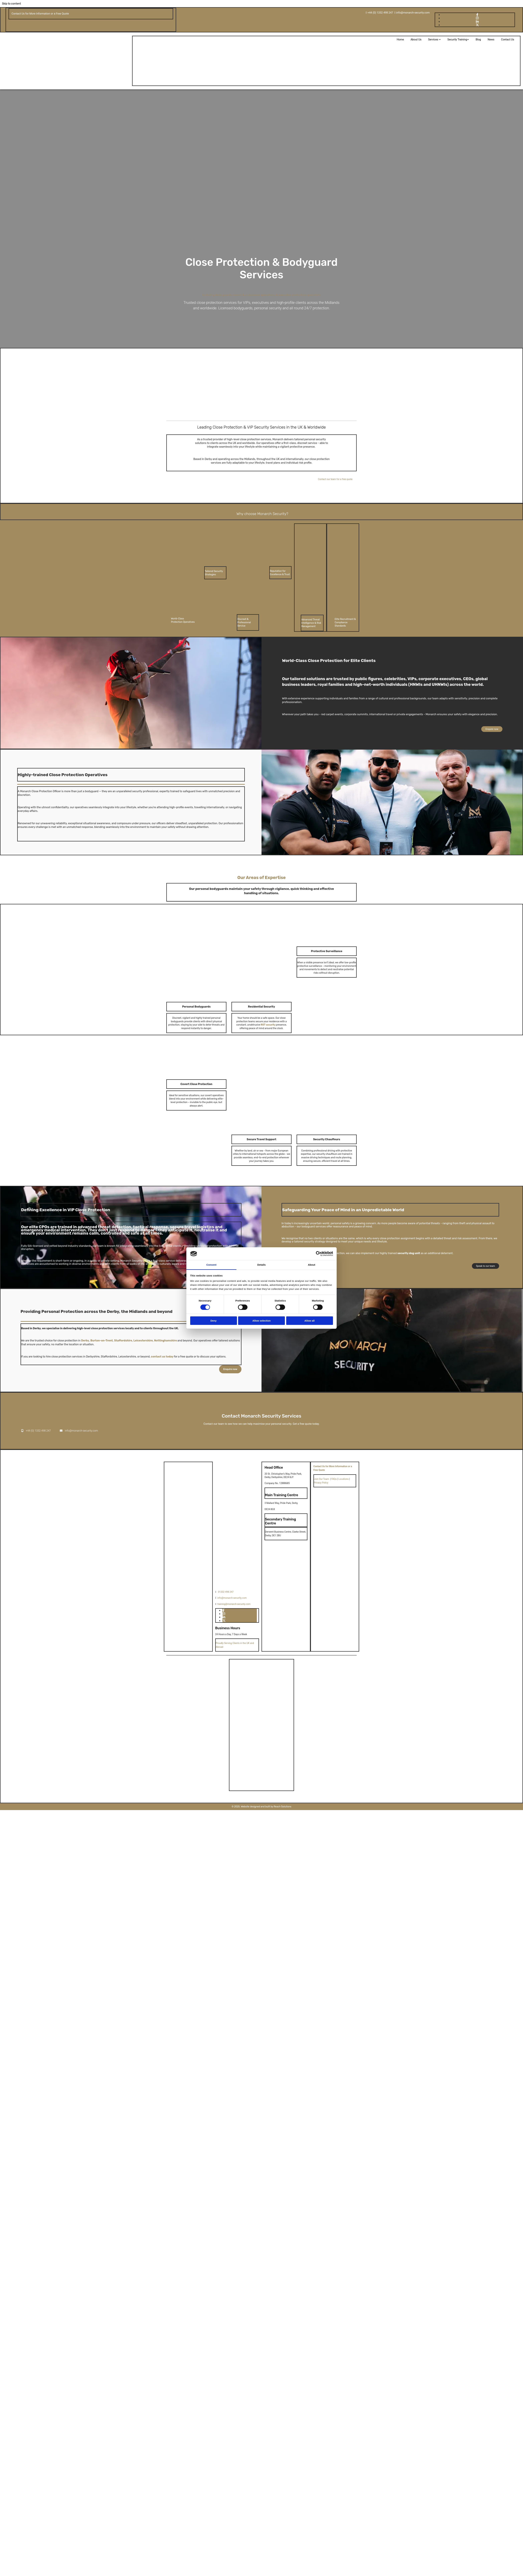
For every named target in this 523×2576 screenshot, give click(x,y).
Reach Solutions (282, 1806)
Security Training (457, 39)
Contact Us (507, 39)
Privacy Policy (321, 1482)
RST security (268, 1024)
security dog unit (408, 1253)
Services (433, 39)
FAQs (334, 1479)
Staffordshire (123, 1340)
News (491, 39)
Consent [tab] (211, 1264)
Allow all (309, 1320)
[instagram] (477, 18)
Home (400, 39)
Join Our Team (321, 1479)
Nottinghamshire (165, 1340)
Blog (478, 39)
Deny (213, 1320)
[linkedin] (477, 22)
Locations (343, 1479)
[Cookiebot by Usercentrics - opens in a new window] (318, 1253)
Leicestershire (143, 1340)
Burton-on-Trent (101, 1340)
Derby (85, 1340)
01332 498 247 (226, 1592)
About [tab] (311, 1264)
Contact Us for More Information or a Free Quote (40, 13)
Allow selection (261, 1320)
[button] (335, 479)
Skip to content (11, 3)
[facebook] (477, 15)
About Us (416, 39)
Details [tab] (261, 1264)
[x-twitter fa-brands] (477, 25)
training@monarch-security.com (233, 1604)
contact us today (162, 1356)
